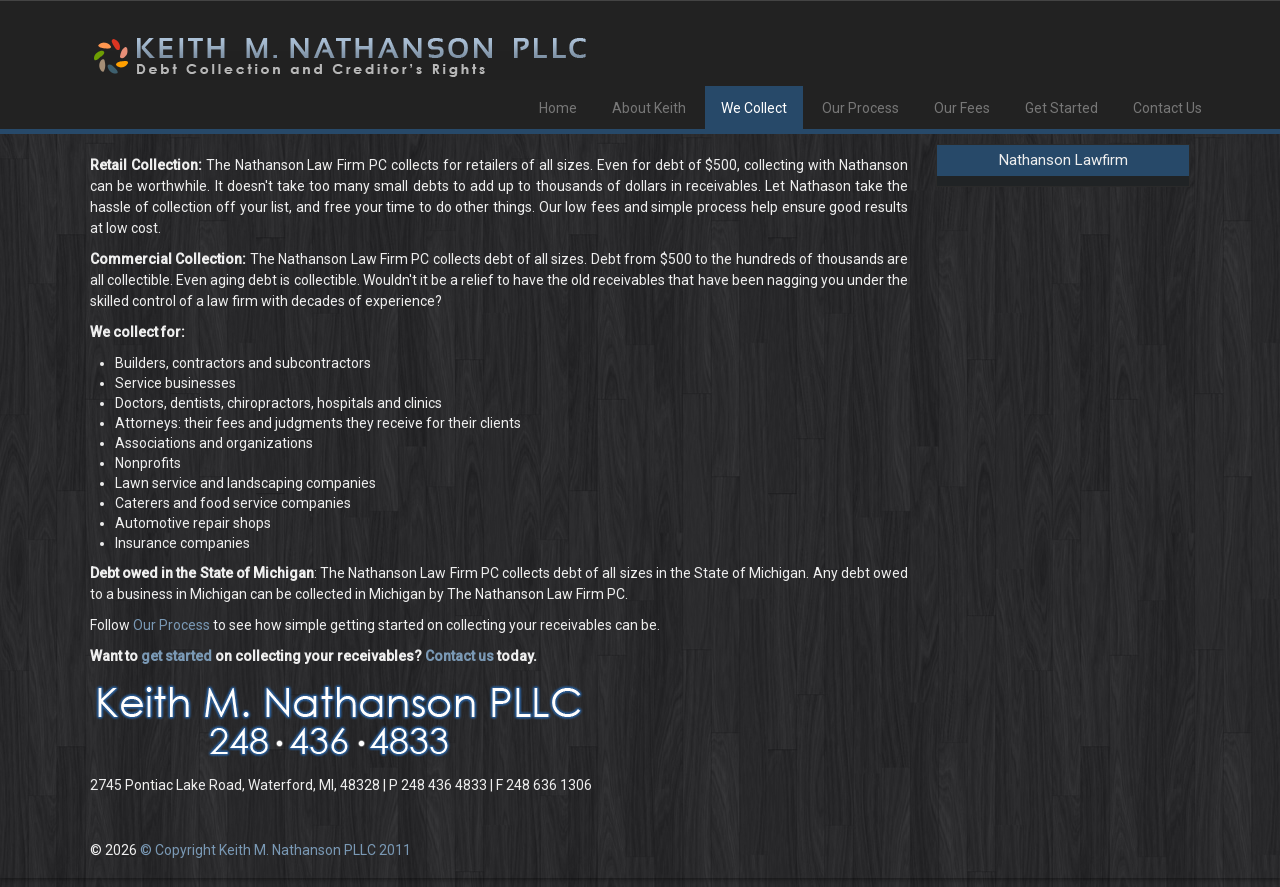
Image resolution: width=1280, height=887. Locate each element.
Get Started (1061, 108)
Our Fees (962, 108)
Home (558, 108)
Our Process (860, 108)
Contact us (459, 656)
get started (176, 656)
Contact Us (1167, 108)
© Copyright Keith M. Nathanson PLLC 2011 (275, 850)
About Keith (649, 108)
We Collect (754, 108)
